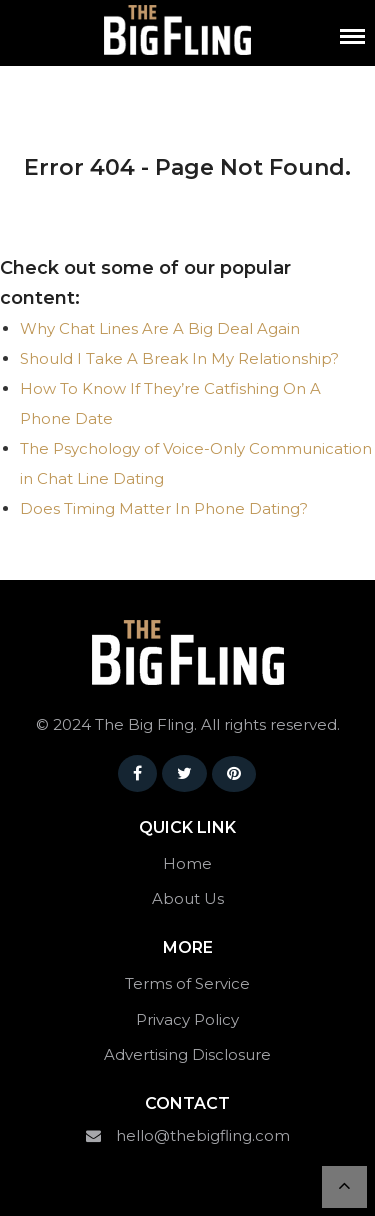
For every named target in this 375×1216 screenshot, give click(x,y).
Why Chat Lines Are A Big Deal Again (160, 328)
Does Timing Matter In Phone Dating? (164, 508)
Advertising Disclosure (187, 1054)
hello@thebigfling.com (203, 1135)
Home (187, 863)
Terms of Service (187, 983)
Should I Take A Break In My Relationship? (179, 358)
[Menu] (352, 36)
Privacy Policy (187, 1019)
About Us (188, 898)
